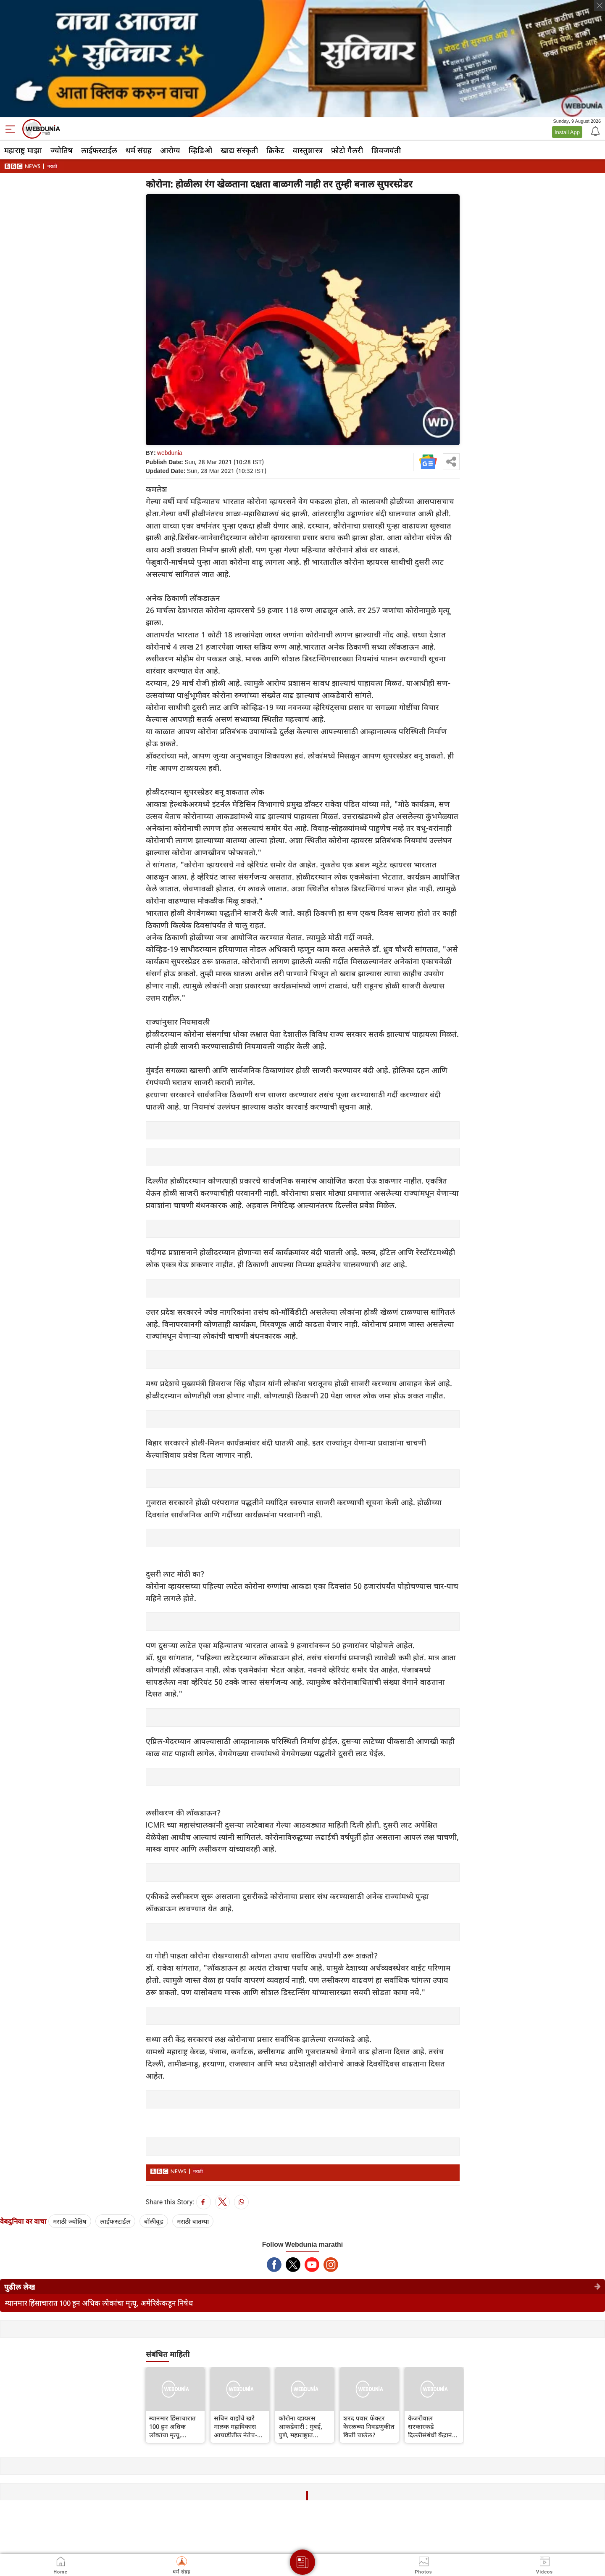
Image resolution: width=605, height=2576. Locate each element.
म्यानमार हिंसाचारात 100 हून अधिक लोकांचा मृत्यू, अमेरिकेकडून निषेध (99, 2303)
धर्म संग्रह (139, 150)
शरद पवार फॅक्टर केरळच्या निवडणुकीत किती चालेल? (369, 2426)
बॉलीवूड (153, 2221)
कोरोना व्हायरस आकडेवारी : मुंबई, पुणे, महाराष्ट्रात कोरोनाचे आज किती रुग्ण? (303, 2426)
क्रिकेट (275, 150)
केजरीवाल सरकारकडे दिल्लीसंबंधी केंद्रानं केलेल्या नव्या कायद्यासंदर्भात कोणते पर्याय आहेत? (434, 2426)
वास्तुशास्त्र (308, 150)
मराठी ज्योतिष (70, 2221)
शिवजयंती (386, 150)
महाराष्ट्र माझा (23, 150)
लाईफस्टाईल (99, 150)
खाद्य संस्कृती (239, 150)
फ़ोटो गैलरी (347, 150)
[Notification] (594, 130)
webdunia (169, 453)
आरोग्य (170, 150)
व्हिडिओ (200, 150)
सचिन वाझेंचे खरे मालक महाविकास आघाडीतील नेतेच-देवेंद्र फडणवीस (235, 2426)
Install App (567, 132)
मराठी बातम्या (193, 2221)
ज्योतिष (61, 150)
